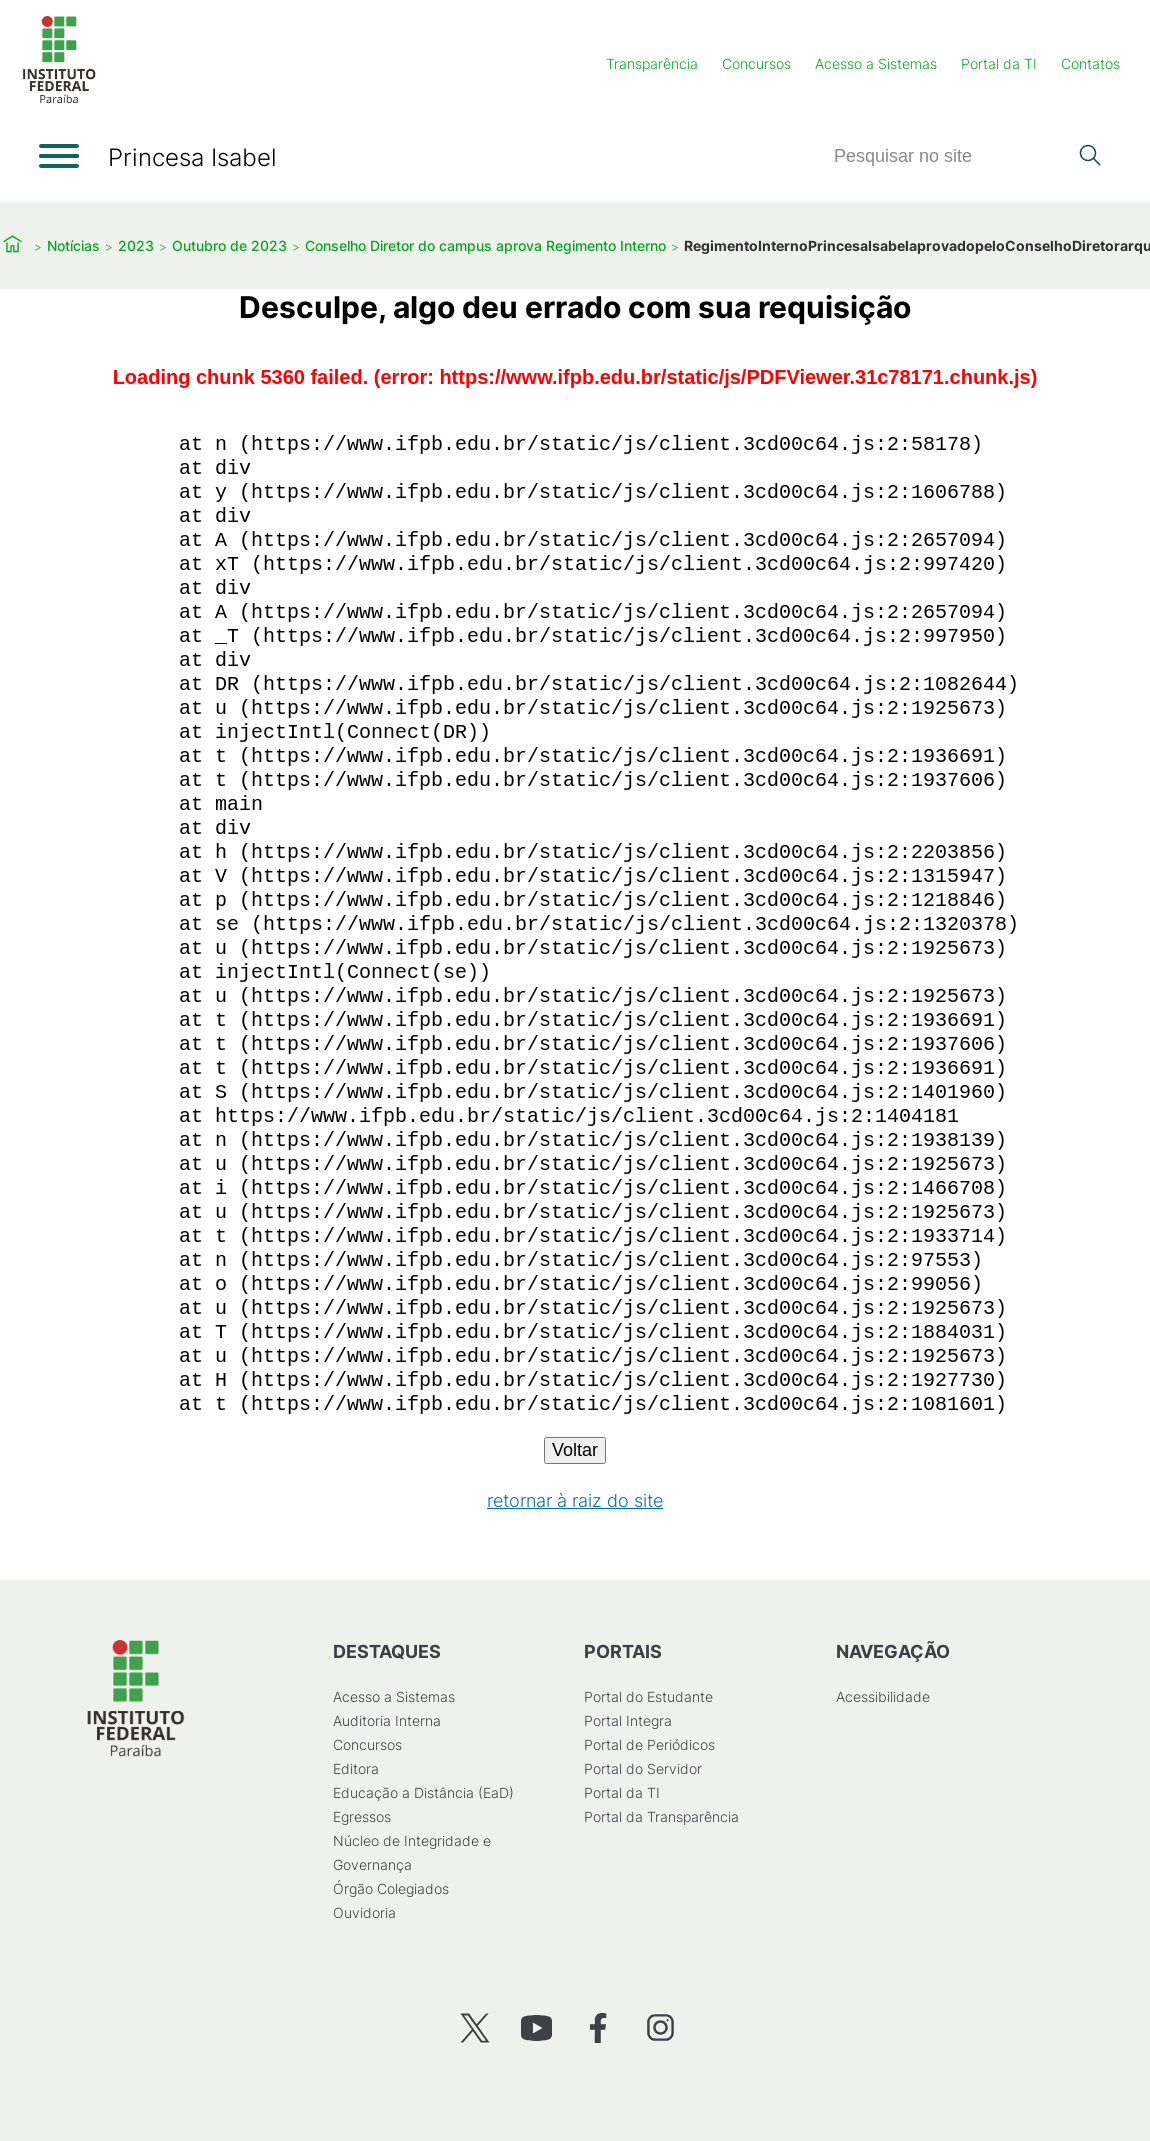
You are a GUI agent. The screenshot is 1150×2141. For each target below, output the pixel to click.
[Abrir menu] (59, 156)
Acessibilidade (883, 1696)
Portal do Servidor (643, 1768)
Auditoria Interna (387, 1720)
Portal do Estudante (648, 1696)
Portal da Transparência (661, 1816)
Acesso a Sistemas (876, 63)
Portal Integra (628, 1720)
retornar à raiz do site (575, 1500)
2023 (136, 245)
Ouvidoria (364, 1912)
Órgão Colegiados (391, 1888)
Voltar (575, 1450)
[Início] (59, 99)
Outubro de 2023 (229, 245)
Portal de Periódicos (649, 1744)
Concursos (756, 63)
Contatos (1090, 63)
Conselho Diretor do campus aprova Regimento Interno (485, 245)
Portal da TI (999, 63)
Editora (356, 1768)
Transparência (652, 63)
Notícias (73, 245)
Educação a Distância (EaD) (423, 1792)
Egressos (362, 1816)
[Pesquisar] (950, 156)
